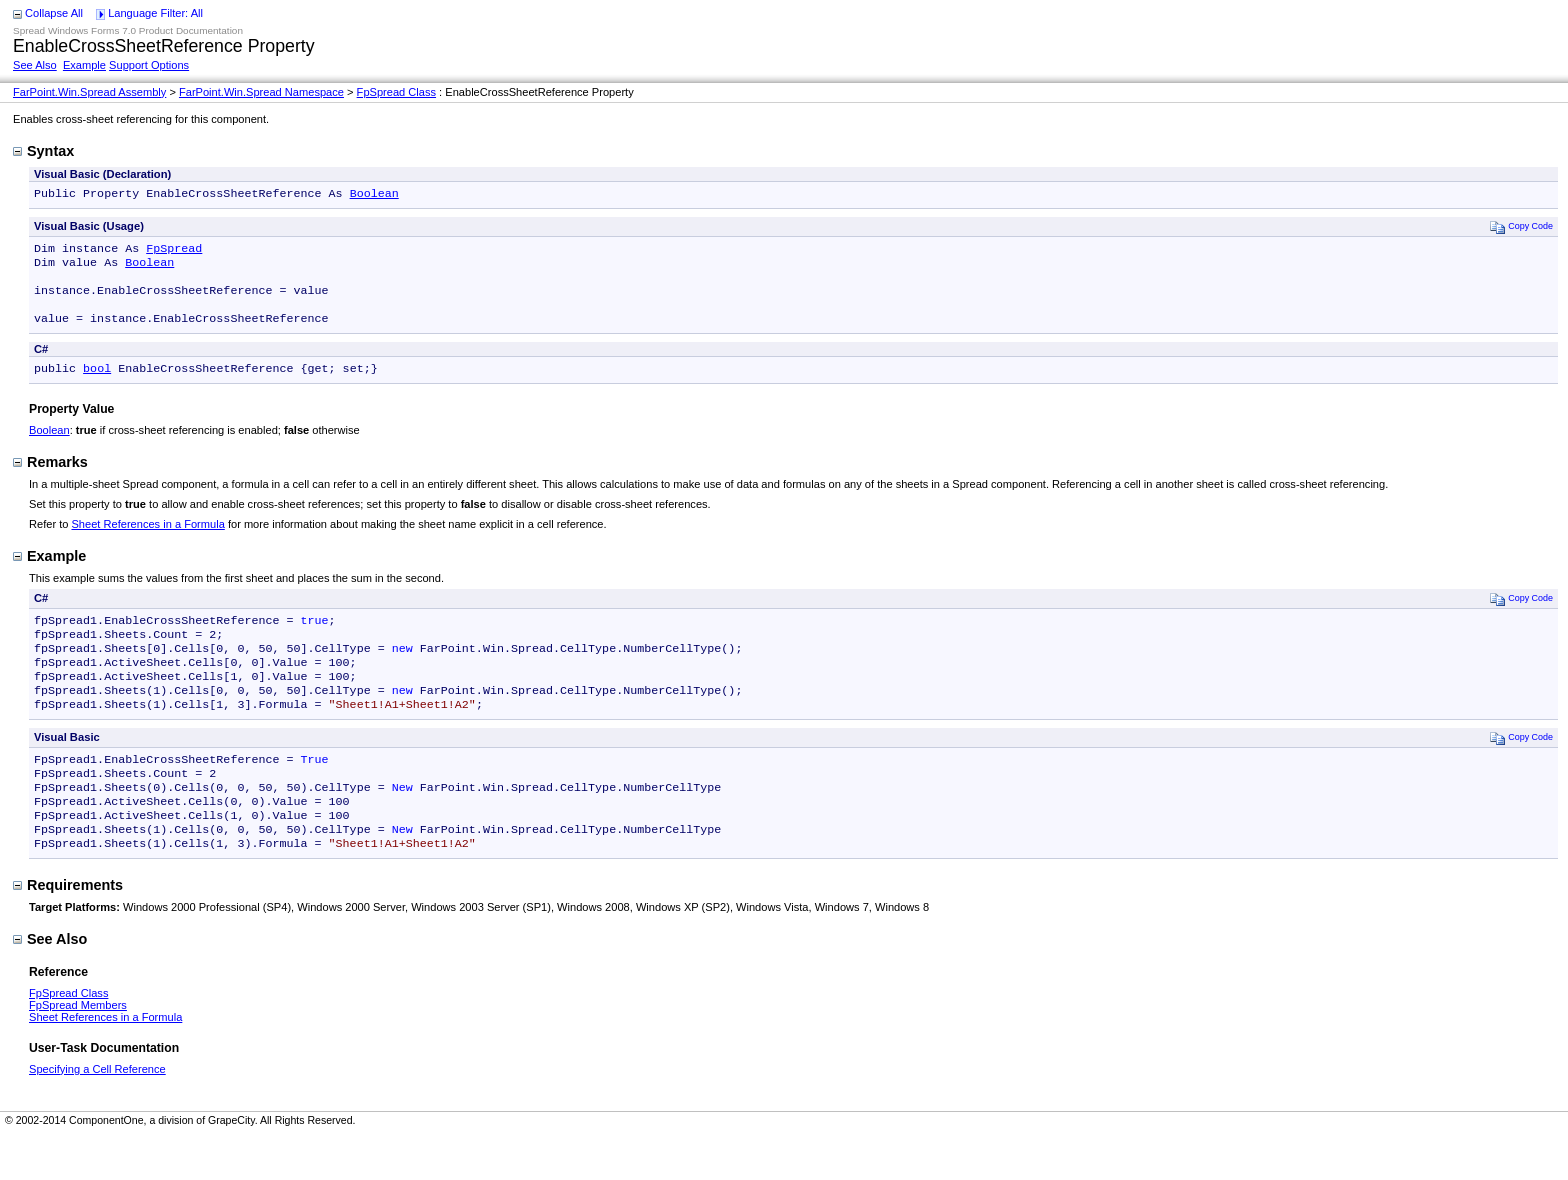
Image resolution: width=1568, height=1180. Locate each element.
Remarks (50, 478)
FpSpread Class (396, 92)
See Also (35, 65)
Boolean (374, 195)
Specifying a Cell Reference (97, 1113)
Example (84, 65)
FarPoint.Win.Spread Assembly (89, 92)
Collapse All (54, 13)
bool (97, 384)
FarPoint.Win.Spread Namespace (261, 92)
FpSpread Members (78, 1049)
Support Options (149, 65)
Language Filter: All (155, 13)
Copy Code (1521, 228)
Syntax (43, 151)
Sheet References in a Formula (147, 540)
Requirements (68, 929)
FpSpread (174, 252)
